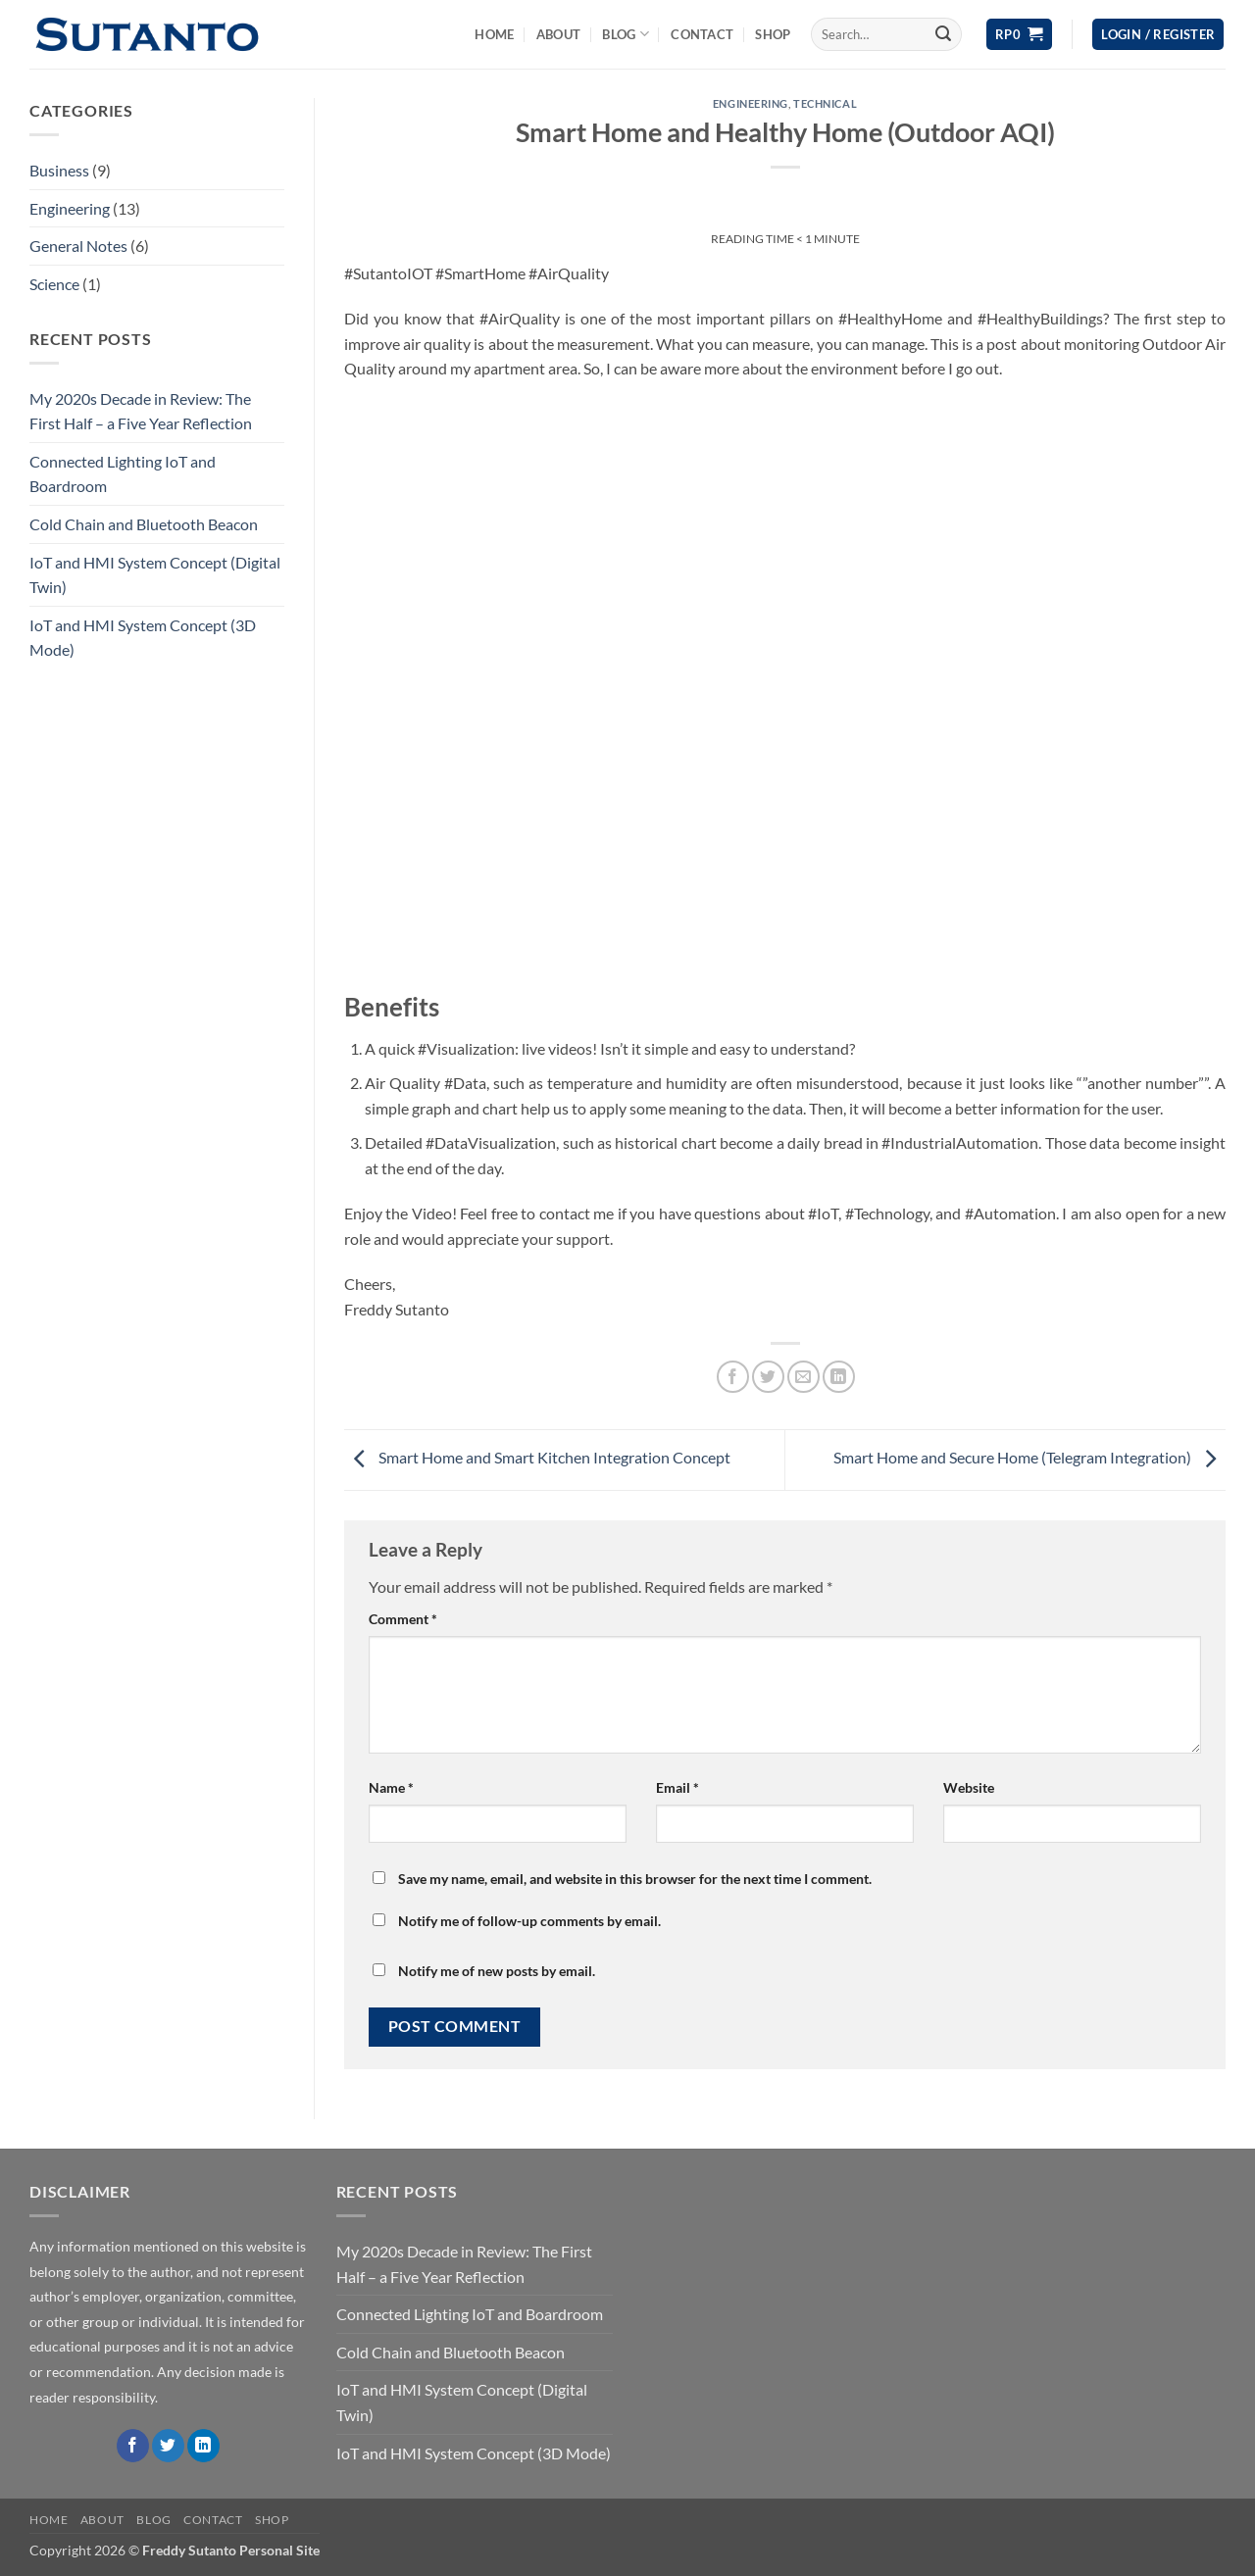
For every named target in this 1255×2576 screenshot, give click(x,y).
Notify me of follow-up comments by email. (529, 1920)
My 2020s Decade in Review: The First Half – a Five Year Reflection (140, 411)
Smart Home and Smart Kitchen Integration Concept (537, 1458)
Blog (625, 34)
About (558, 34)
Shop (772, 34)
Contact (702, 34)
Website (968, 1787)
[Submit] (943, 34)
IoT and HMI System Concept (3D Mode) (142, 638)
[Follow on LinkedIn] (203, 2445)
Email (677, 1787)
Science (54, 283)
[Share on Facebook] (733, 1377)
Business (59, 170)
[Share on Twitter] (768, 1377)
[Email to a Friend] (803, 1377)
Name (391, 1787)
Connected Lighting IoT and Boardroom (122, 474)
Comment (403, 1618)
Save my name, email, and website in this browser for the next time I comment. (635, 1878)
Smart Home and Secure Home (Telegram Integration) (1029, 1458)
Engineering (69, 208)
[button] (1158, 35)
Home (494, 34)
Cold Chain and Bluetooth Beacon (143, 524)
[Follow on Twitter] (168, 2445)
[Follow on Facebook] (133, 2445)
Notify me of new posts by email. (496, 1970)
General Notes (78, 245)
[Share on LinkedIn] (839, 1377)
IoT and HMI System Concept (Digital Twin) (154, 575)
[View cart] (1019, 35)
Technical (825, 103)
